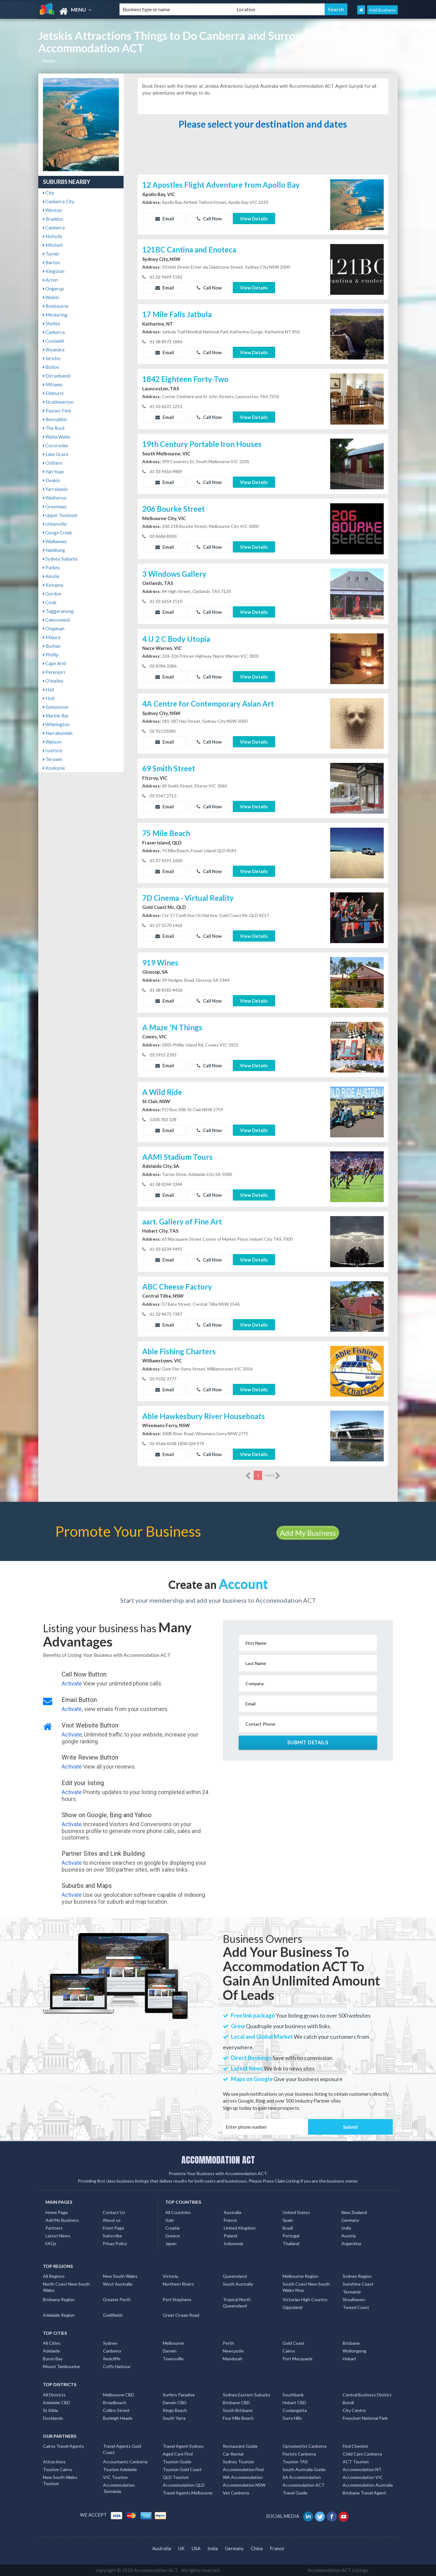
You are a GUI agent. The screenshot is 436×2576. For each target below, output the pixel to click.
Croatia (172, 2227)
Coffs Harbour (117, 2366)
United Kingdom (240, 2227)
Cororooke (55, 445)
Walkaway (55, 541)
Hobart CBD (294, 2402)
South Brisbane (238, 2410)
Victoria (170, 2276)
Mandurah (232, 2358)
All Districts (54, 2394)
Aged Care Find (178, 2453)
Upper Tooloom (60, 515)
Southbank (293, 2394)
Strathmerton (58, 402)
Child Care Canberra (362, 2453)
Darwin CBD (174, 2402)
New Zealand (354, 2212)
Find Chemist (355, 2446)
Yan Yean (53, 471)
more (272, 1475)
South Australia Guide (304, 2469)
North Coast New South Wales (66, 2287)
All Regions (54, 2276)
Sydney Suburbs (60, 559)
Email (164, 218)
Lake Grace (55, 454)
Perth (228, 2343)
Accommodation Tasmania (119, 2488)
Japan (170, 2243)
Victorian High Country (305, 2299)
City (48, 192)
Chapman (53, 628)
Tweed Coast (356, 2307)
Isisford (52, 750)
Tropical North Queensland (237, 2302)
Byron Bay (53, 2358)
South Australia (238, 2284)
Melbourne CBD (118, 2394)
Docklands (53, 2418)
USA (196, 2548)
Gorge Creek (57, 532)
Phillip (51, 654)
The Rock (54, 428)
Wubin (51, 297)
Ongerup (53, 288)
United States (296, 2212)
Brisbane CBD (236, 2402)
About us (112, 2220)
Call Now (209, 218)
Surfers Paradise (179, 2394)
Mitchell (53, 245)
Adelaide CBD (56, 2402)
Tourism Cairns (57, 2469)
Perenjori (54, 672)
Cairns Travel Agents (63, 2446)
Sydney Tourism (238, 2461)
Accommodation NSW (244, 2485)
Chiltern (52, 463)
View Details (254, 218)
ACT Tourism (356, 2461)
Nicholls (52, 236)
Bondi (348, 2402)
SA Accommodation (302, 2477)
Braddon (53, 219)
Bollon (51, 367)
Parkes (51, 567)
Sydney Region (357, 2276)
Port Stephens (177, 2299)
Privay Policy (115, 2243)
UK (181, 2548)
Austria (348, 2235)
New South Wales (120, 2276)
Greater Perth (117, 2299)
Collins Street (116, 2410)
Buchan (52, 646)
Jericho (51, 358)
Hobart (349, 2358)
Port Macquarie (297, 2358)
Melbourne (173, 2343)
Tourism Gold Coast (182, 2469)
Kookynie (54, 768)
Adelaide (51, 2350)
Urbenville (55, 524)
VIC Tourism (115, 2477)
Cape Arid (54, 663)
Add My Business (308, 1532)
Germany (350, 2220)
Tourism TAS (295, 2461)
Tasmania (352, 2291)
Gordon (52, 593)
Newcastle (233, 2350)
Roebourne (55, 306)
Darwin (169, 2350)
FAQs (50, 2243)
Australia (232, 2212)
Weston (52, 210)
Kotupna (53, 585)
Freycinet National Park (365, 2418)
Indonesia (233, 2243)
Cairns (289, 2350)
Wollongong (354, 2350)
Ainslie (51, 576)
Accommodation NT (362, 2469)
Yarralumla (55, 489)
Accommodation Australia (368, 2485)
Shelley (51, 323)
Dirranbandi (56, 375)
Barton (51, 262)
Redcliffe (111, 2358)
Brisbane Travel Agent (364, 2492)
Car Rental (233, 2453)
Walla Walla (56, 437)
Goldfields (113, 2315)
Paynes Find (57, 410)
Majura (51, 637)
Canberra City (58, 201)
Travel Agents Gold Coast (122, 2449)
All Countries (178, 2212)
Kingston (53, 271)
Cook (49, 602)
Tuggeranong (58, 611)
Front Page (113, 2227)
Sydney (110, 2343)
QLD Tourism (176, 2477)
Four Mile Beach (238, 2418)
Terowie (52, 759)
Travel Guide (295, 2492)
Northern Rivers (178, 2284)
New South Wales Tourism (60, 2480)
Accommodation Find (243, 2469)
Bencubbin (55, 419)
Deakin (51, 480)
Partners (54, 2227)
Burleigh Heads (118, 2418)
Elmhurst (53, 393)
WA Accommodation (243, 2477)
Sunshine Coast (358, 2284)
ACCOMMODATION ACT (218, 2159)
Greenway (55, 506)
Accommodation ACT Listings (337, 2570)
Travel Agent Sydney (183, 2446)
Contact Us (114, 2212)
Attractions (54, 2461)
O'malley (53, 681)
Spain (288, 2220)
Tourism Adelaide (120, 2469)
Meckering (55, 314)
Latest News (57, 2235)
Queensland (235, 2276)
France (230, 2220)
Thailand (291, 2243)
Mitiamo (53, 384)
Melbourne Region (300, 2276)
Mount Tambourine (61, 2366)
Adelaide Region (59, 2315)
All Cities (51, 2343)
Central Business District (367, 2394)
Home (49, 60)
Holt (49, 698)
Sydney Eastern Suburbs (246, 2394)
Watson (52, 742)
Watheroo (55, 498)
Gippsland (292, 2307)
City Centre (354, 2410)
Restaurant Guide (240, 2446)
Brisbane (351, 2343)
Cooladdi (53, 341)
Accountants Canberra (125, 2461)
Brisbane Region (59, 2299)
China (257, 2548)
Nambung (54, 550)
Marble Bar (56, 715)
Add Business (382, 9)
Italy (169, 2220)
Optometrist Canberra (304, 2446)
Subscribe (112, 2235)
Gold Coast (294, 2343)
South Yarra (174, 2418)
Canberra (54, 227)
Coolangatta (295, 2410)
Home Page (56, 2212)
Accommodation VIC (363, 2477)
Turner (51, 253)
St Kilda (50, 2410)
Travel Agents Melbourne (188, 2492)
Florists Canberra (299, 2453)
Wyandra (53, 349)
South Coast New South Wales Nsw (306, 2287)
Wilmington (56, 724)
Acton (50, 280)
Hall (48, 689)
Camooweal (56, 620)
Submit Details (308, 1742)
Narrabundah (58, 733)
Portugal (291, 2235)
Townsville (173, 2358)
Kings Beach (175, 2410)
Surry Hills (292, 2418)
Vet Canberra (236, 2492)
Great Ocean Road (181, 2315)
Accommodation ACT (304, 2485)
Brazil (288, 2227)
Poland (230, 2235)
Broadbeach (114, 2402)
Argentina (351, 2243)
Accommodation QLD (183, 2485)
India (346, 2227)
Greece (172, 2235)
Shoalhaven (354, 2299)
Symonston (55, 707)
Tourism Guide (177, 2461)
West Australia (117, 2284)
